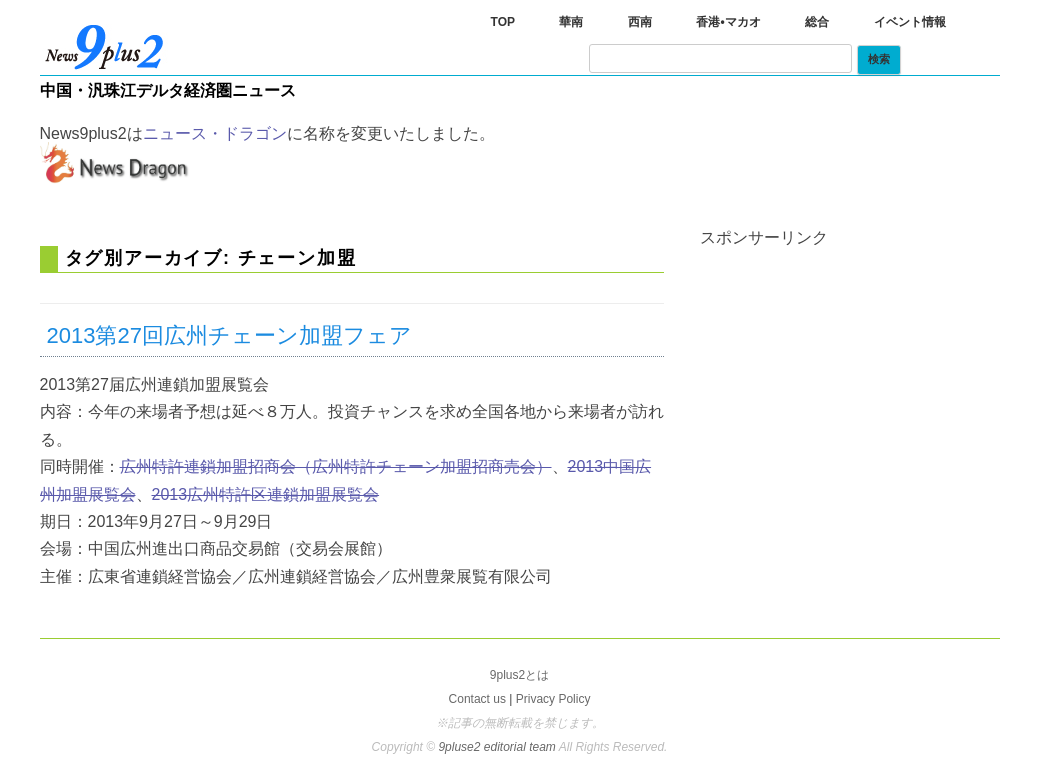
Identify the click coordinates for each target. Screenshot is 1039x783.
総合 (817, 22)
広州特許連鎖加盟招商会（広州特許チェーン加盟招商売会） (336, 466)
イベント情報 (910, 22)
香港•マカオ (728, 22)
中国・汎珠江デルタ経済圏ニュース (168, 90)
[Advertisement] (850, 371)
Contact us (477, 699)
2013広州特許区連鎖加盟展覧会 (266, 494)
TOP (503, 22)
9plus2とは (519, 675)
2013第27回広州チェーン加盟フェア (229, 335)
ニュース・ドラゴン (215, 133)
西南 (640, 22)
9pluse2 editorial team (498, 747)
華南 (571, 22)
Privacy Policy (553, 699)
